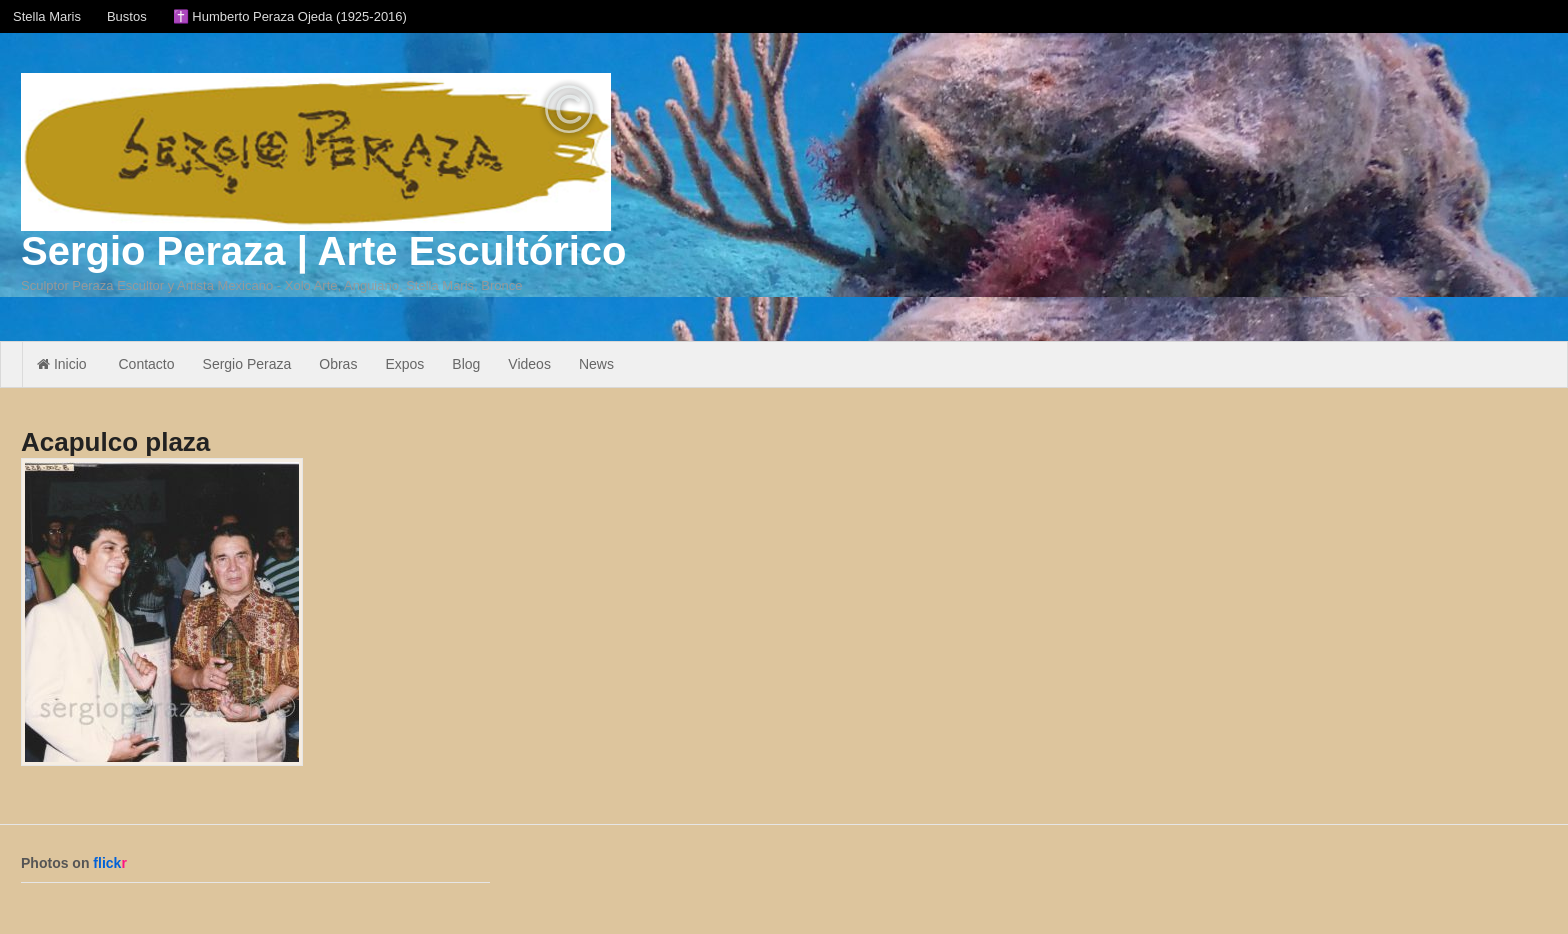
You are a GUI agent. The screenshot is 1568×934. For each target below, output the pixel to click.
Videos (529, 364)
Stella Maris (47, 16)
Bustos (127, 16)
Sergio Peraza (247, 364)
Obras (338, 364)
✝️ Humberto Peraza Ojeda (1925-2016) (290, 16)
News (596, 364)
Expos (404, 364)
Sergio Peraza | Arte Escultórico (323, 251)
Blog (466, 364)
